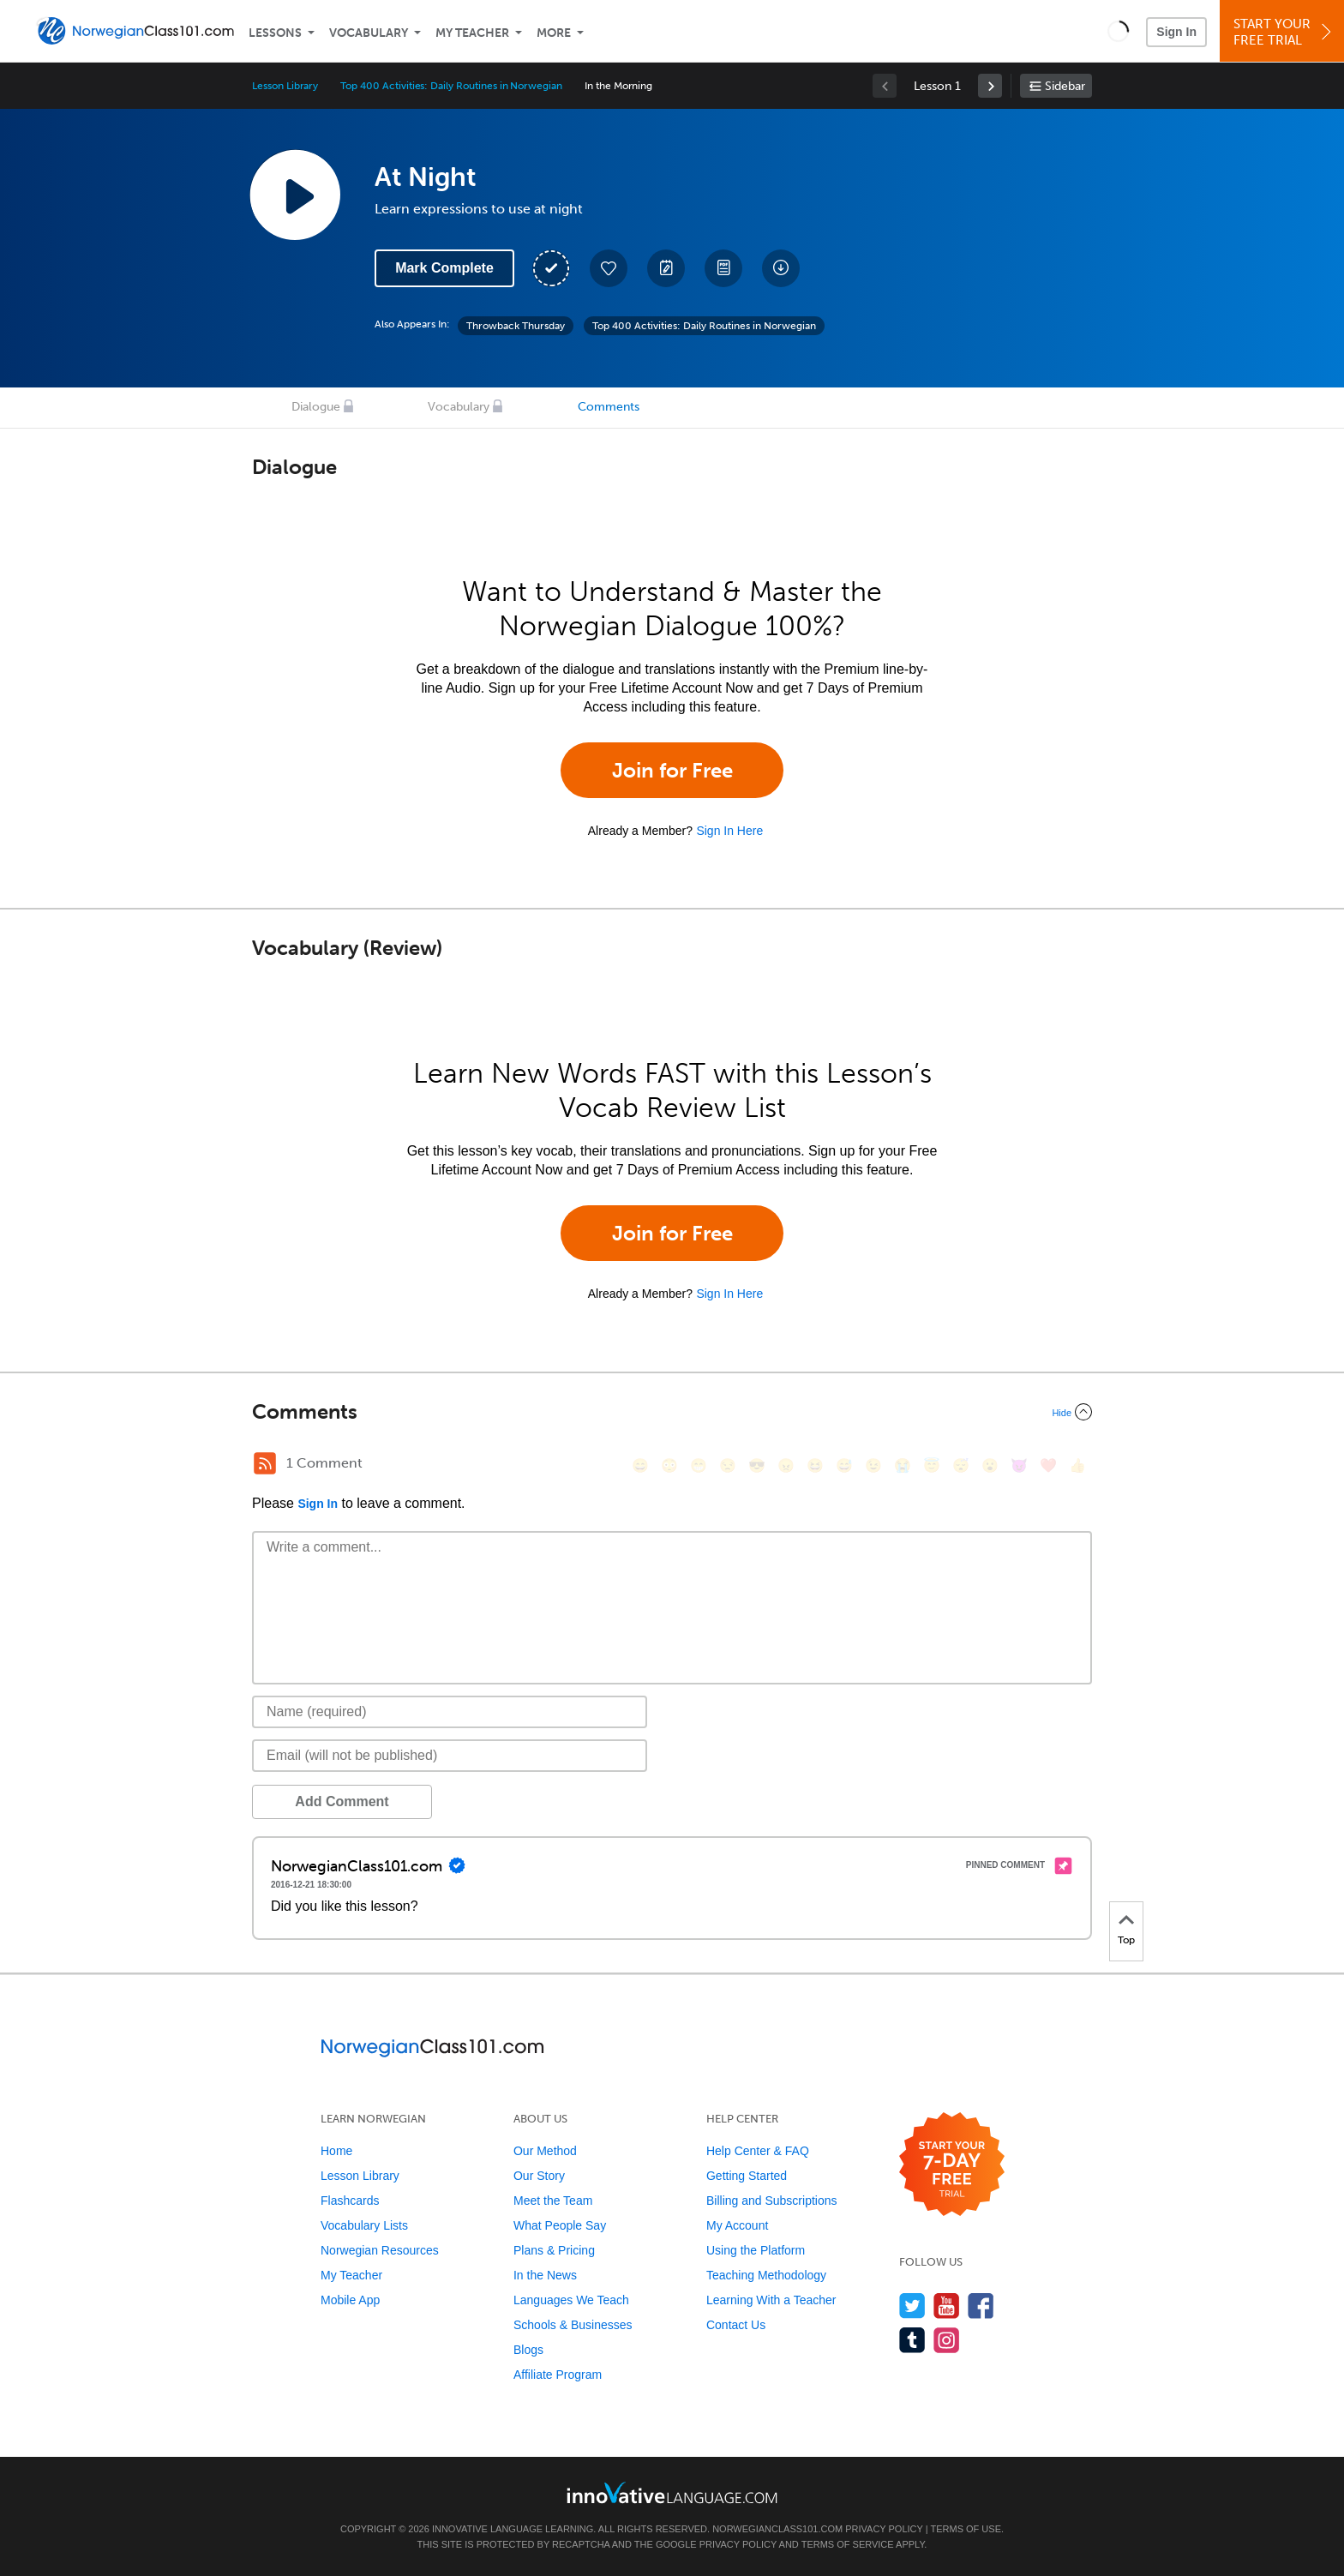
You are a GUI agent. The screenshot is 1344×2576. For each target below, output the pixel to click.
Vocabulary (368, 33)
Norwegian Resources (380, 2250)
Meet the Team (552, 2200)
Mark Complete (444, 268)
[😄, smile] (640, 1465)
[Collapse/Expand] (672, 1412)
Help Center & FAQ (757, 2151)
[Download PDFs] (723, 268)
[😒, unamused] (727, 1465)
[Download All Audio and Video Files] (781, 268)
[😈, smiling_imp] (1019, 1465)
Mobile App (350, 2300)
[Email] (449, 1755)
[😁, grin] (698, 1465)
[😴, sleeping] (960, 1465)
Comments (608, 406)
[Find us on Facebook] (981, 2305)
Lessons (275, 33)
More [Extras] (554, 33)
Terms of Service (847, 2544)
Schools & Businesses (573, 2325)
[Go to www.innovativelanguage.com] (672, 2492)
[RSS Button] (265, 1463)
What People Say (559, 2225)
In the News (545, 2275)
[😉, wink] (873, 1465)
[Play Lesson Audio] (294, 194)
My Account (737, 2225)
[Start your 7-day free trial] (952, 2165)
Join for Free (672, 770)
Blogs (528, 2350)
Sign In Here (729, 831)
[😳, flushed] (669, 1465)
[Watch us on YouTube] (946, 2305)
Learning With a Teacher (771, 2300)
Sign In (1176, 32)
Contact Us (735, 2325)
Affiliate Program (557, 2374)
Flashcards (350, 2200)
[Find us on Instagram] (946, 2340)
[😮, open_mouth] (990, 1465)
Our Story (539, 2176)
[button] (1118, 31)
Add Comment (341, 1801)
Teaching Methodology (766, 2275)
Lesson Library (285, 86)
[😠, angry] (786, 1465)
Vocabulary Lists (364, 2225)
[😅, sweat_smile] (844, 1465)
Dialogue (315, 406)
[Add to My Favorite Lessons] (608, 268)
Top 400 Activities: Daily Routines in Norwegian (451, 86)
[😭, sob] (902, 1465)
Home (336, 2151)
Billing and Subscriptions (771, 2200)
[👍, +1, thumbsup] (1077, 1465)
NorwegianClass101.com (777, 2529)
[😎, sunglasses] (756, 1465)
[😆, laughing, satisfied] (815, 1465)
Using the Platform (755, 2250)
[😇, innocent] (931, 1465)
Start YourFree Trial (1284, 32)
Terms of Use (965, 2529)
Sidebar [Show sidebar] (1065, 86)
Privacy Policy (883, 2529)
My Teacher (472, 33)
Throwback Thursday (515, 326)
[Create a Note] (666, 268)
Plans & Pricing (554, 2250)
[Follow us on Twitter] (912, 2305)
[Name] (449, 1712)
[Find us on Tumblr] (912, 2340)
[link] (990, 86)
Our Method (545, 2151)
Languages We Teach (571, 2300)
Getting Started (746, 2176)
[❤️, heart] (1048, 1465)
